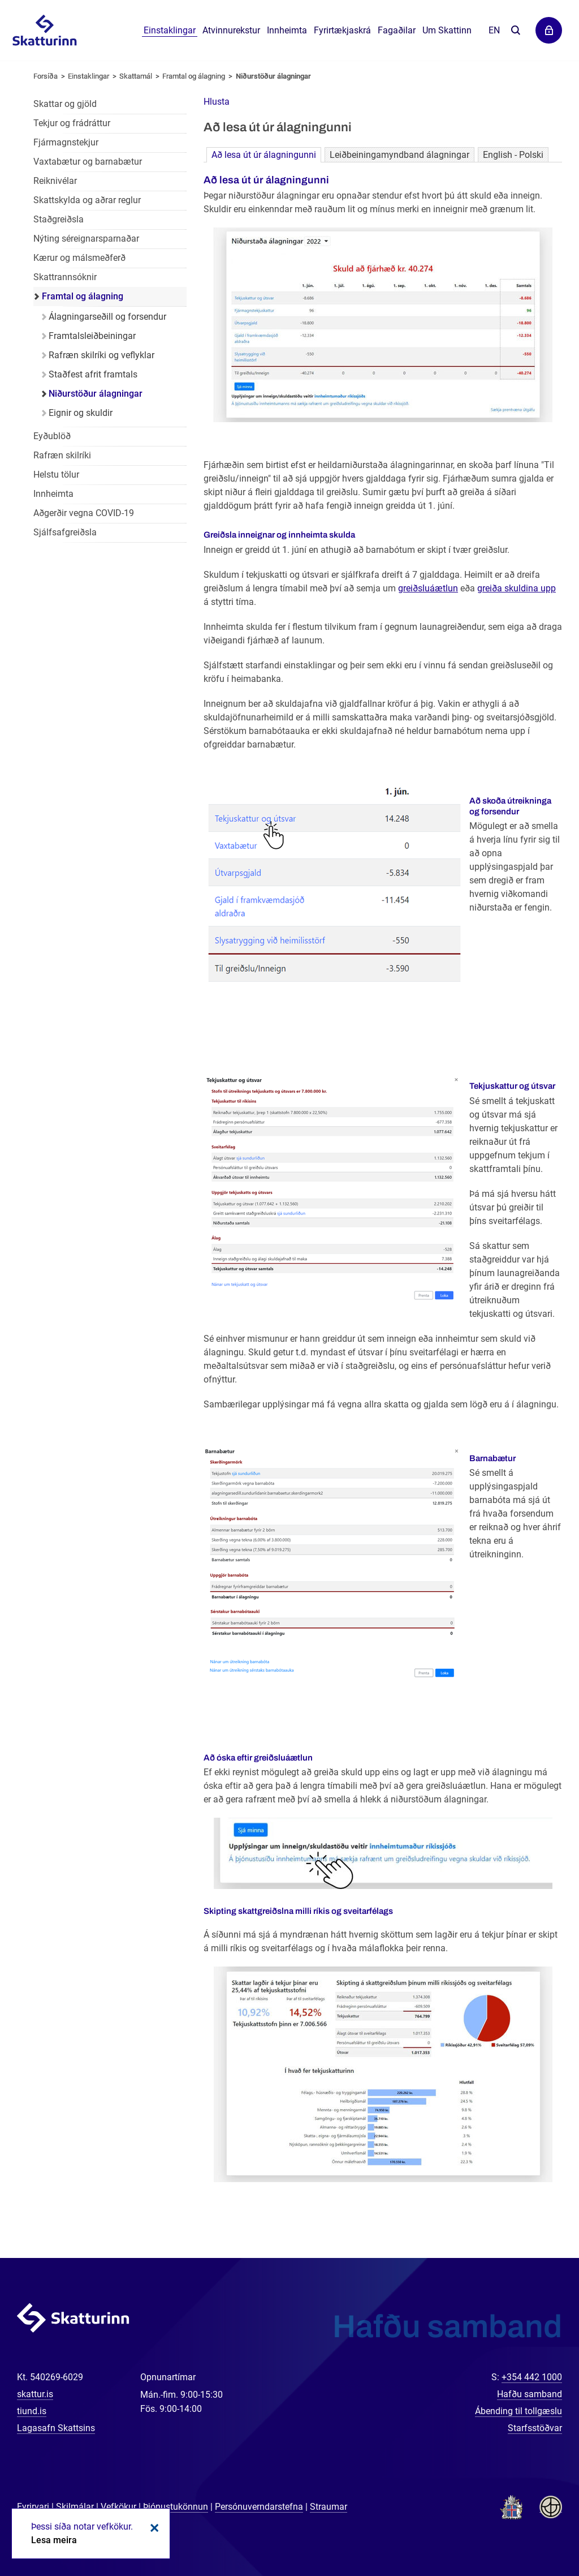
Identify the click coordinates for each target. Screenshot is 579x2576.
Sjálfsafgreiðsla (65, 532)
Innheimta (287, 30)
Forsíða (45, 76)
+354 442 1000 (532, 2377)
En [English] (494, 30)
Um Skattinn (447, 30)
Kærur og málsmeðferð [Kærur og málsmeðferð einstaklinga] (79, 257)
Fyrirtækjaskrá (342, 30)
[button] (217, 101)
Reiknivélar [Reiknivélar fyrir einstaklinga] (55, 180)
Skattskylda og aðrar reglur (87, 200)
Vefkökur (118, 2506)
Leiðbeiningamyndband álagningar (399, 154)
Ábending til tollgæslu (518, 2411)
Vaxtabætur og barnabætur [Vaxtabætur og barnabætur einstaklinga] (87, 161)
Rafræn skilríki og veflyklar (101, 355)
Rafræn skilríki (62, 455)
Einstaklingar (170, 30)
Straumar (328, 2506)
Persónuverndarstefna (259, 2506)
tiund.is (31, 2411)
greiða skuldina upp (516, 588)
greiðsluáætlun (428, 588)
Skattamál (135, 76)
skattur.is (35, 2394)
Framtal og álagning (193, 76)
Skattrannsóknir (65, 277)
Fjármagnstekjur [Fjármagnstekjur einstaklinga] (65, 142)
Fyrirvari (33, 2506)
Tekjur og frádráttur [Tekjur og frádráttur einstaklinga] (71, 123)
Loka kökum (152, 2528)
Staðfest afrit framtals (93, 374)
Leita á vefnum (515, 31)
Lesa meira (54, 2540)
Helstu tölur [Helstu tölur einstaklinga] (56, 474)
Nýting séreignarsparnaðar (86, 238)
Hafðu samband (529, 2394)
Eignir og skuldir (81, 412)
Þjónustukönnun (175, 2506)
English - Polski (513, 154)
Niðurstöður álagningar (273, 76)
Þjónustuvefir (548, 30)
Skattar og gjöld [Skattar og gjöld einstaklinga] (65, 103)
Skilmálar (75, 2506)
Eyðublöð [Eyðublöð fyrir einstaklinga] (52, 436)
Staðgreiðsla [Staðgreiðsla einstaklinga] (58, 219)
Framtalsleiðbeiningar (92, 335)
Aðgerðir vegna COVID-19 (83, 513)
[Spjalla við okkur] (534, 2531)
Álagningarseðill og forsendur (107, 316)
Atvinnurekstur (231, 30)
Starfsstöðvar (535, 2428)
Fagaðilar (397, 30)
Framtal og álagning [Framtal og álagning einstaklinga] (82, 296)
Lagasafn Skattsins (56, 2428)
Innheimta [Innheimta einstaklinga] (53, 493)
